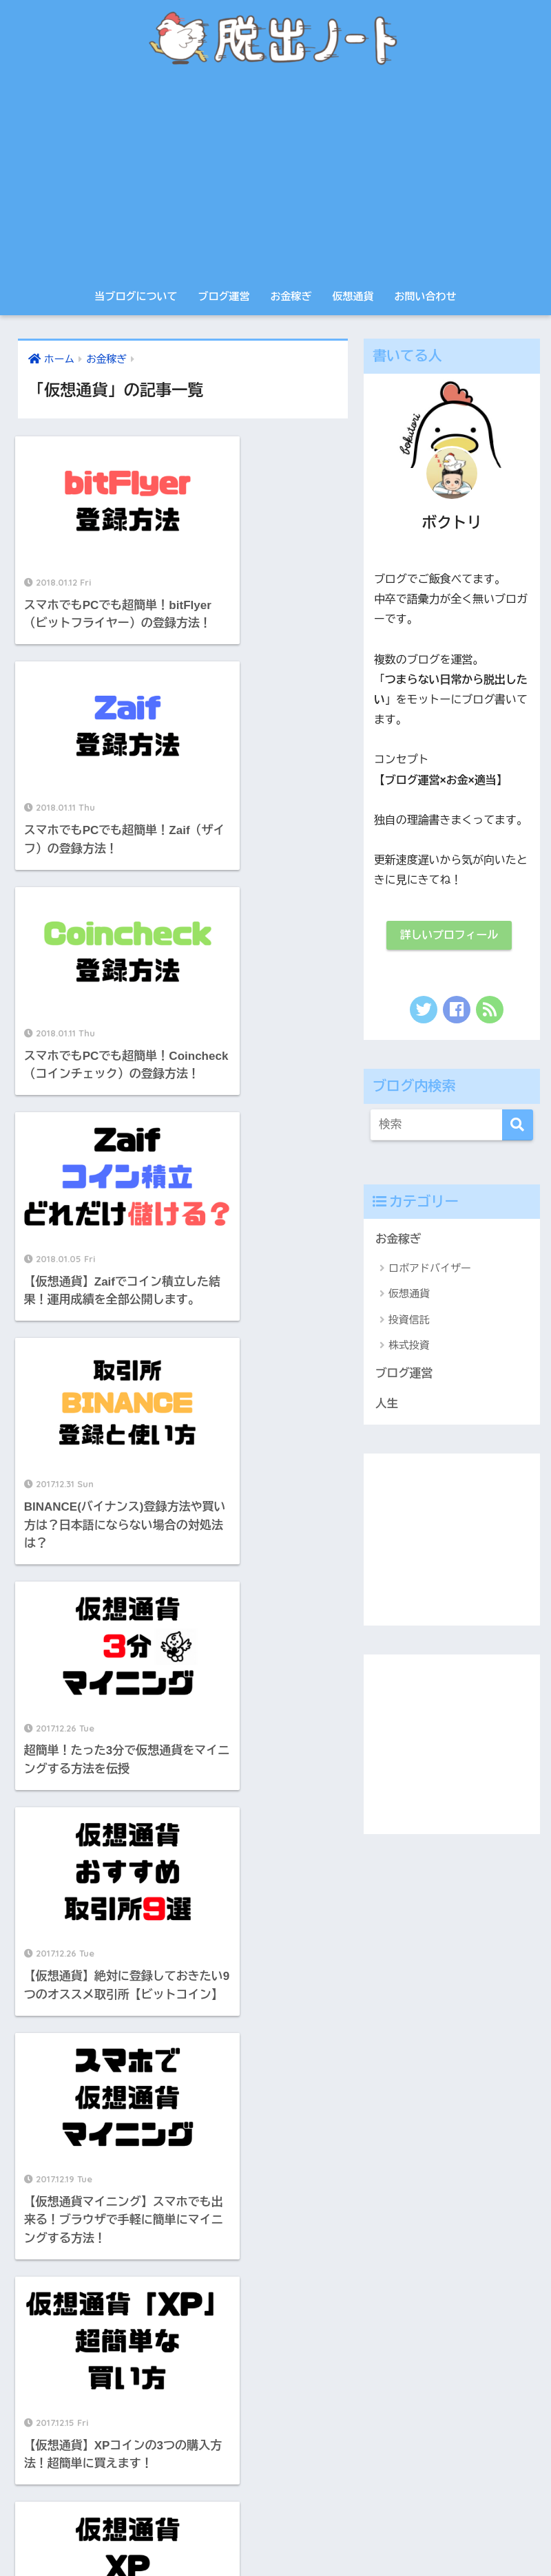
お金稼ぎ (291, 296)
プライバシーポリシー (252, 2535)
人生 (387, 1404)
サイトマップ (340, 2535)
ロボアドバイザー (429, 1269)
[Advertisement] (275, 179)
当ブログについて (136, 296)
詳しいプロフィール (448, 935)
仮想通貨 (353, 296)
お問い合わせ (426, 296)
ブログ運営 (224, 296)
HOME (275, 2506)
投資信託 (409, 1320)
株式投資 (409, 1346)
